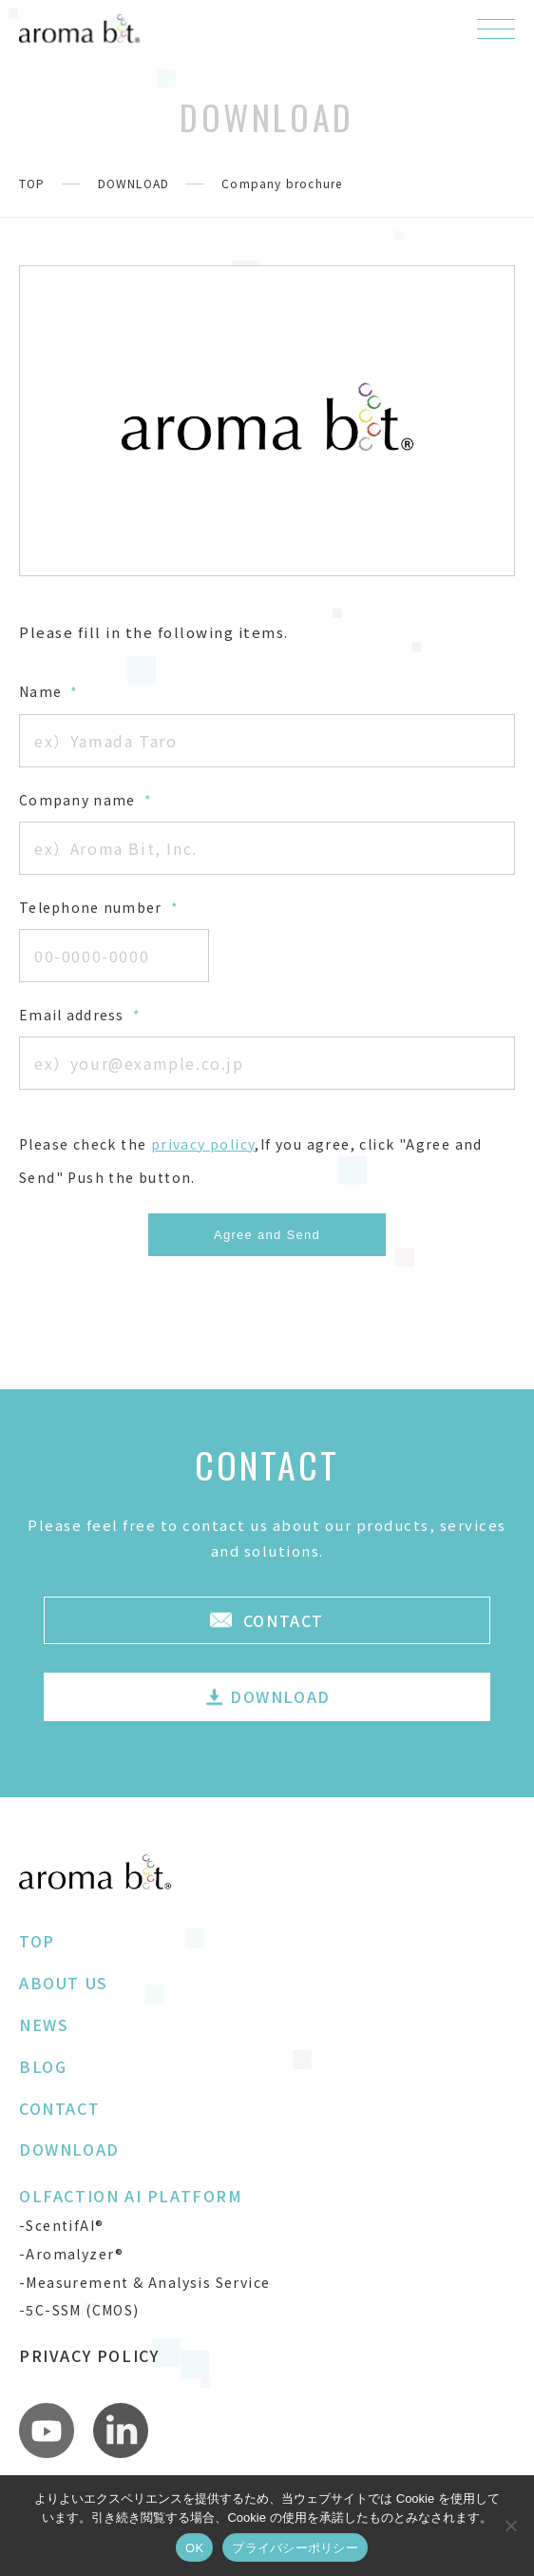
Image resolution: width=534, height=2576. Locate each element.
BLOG (43, 2066)
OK (194, 2548)
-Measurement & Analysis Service (144, 2282)
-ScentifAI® (61, 2225)
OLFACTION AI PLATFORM (131, 2195)
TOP (32, 183)
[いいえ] (510, 2525)
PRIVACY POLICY (89, 2355)
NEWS (43, 2024)
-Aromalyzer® (71, 2253)
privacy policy (203, 1143)
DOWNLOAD (134, 183)
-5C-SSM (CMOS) (79, 2309)
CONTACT (59, 2108)
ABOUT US (63, 1982)
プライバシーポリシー (295, 2548)
